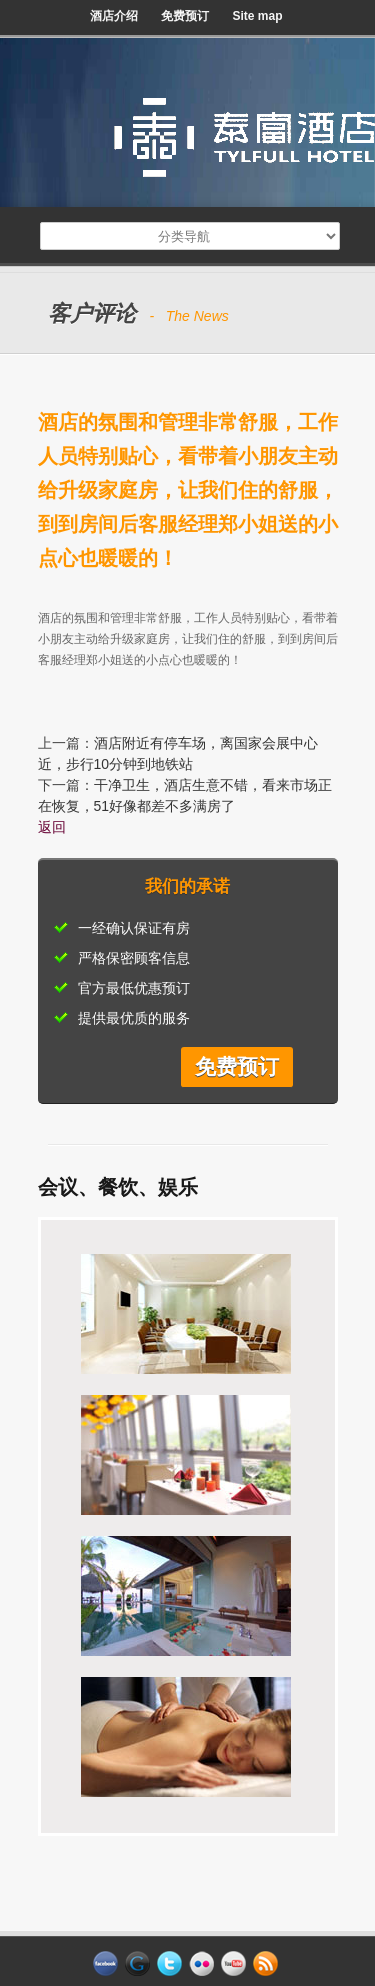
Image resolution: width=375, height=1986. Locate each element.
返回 (52, 827)
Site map (257, 16)
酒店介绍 (114, 16)
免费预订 (185, 16)
